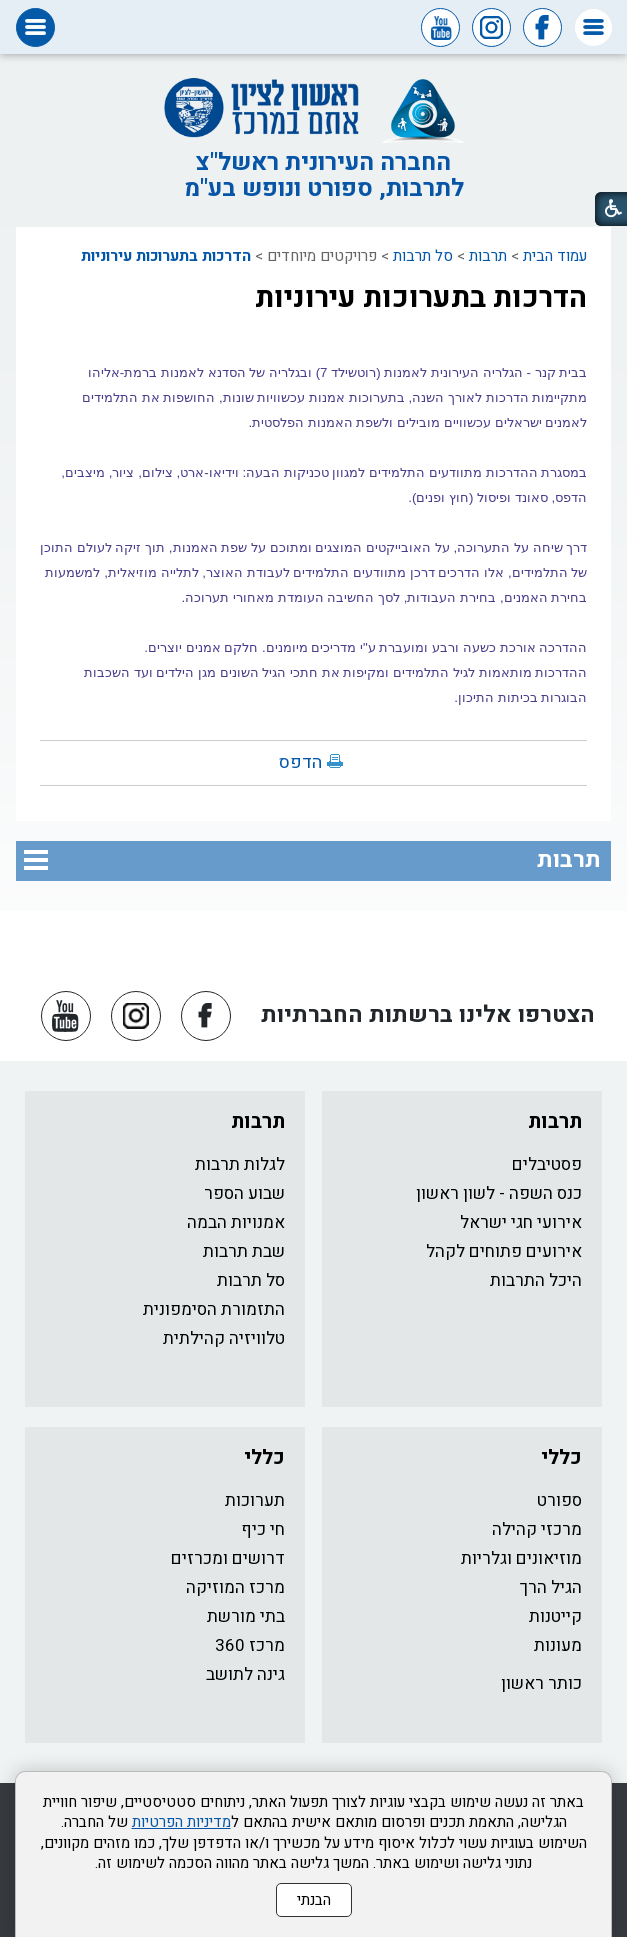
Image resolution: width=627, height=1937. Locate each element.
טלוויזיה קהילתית (224, 1338)
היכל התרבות (536, 1280)
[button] (593, 27)
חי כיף (263, 1529)
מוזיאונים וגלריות (521, 1558)
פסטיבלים (547, 1164)
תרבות (488, 256)
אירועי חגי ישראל (521, 1222)
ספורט (559, 1500)
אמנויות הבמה (236, 1222)
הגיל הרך (551, 1587)
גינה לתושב (245, 1674)
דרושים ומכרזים (228, 1558)
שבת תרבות (244, 1251)
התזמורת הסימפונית (214, 1309)
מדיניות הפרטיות (181, 1822)
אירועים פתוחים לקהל (504, 1251)
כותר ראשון (541, 1683)
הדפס (300, 762)
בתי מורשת (246, 1616)
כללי (561, 1457)
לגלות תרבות (240, 1164)
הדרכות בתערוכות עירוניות (166, 256)
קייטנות (555, 1616)
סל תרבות (423, 256)
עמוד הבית (555, 256)
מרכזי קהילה (537, 1529)
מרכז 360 (250, 1645)
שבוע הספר (244, 1193)
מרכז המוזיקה (235, 1587)
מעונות (558, 1645)
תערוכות (255, 1500)
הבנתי (314, 1900)
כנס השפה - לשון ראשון (499, 1193)
